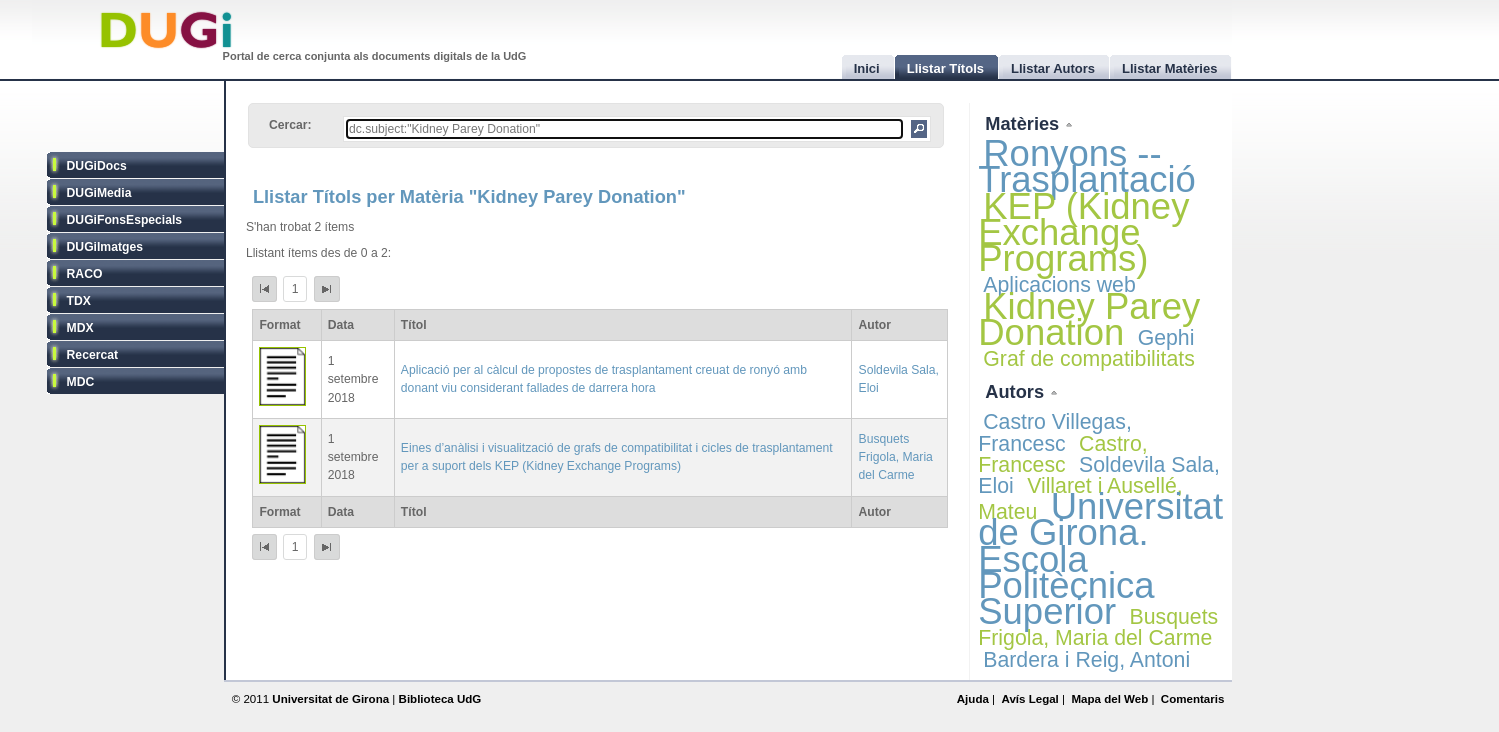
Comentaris (1193, 699)
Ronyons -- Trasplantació (1087, 166)
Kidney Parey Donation (1089, 319)
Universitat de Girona (330, 699)
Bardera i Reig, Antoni (1086, 660)
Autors (1017, 391)
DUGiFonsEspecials (125, 220)
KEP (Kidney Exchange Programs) (1083, 232)
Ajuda (973, 699)
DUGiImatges (105, 247)
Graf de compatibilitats (1089, 359)
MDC (81, 382)
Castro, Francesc (1062, 454)
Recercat (92, 355)
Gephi (1166, 338)
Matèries (1024, 123)
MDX (80, 328)
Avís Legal (1029, 699)
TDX (79, 301)
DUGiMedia (99, 193)
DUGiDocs (97, 166)
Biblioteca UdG (440, 699)
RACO (85, 274)
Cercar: (290, 125)
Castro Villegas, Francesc (1055, 432)
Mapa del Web (1109, 699)
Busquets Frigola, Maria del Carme (896, 457)
